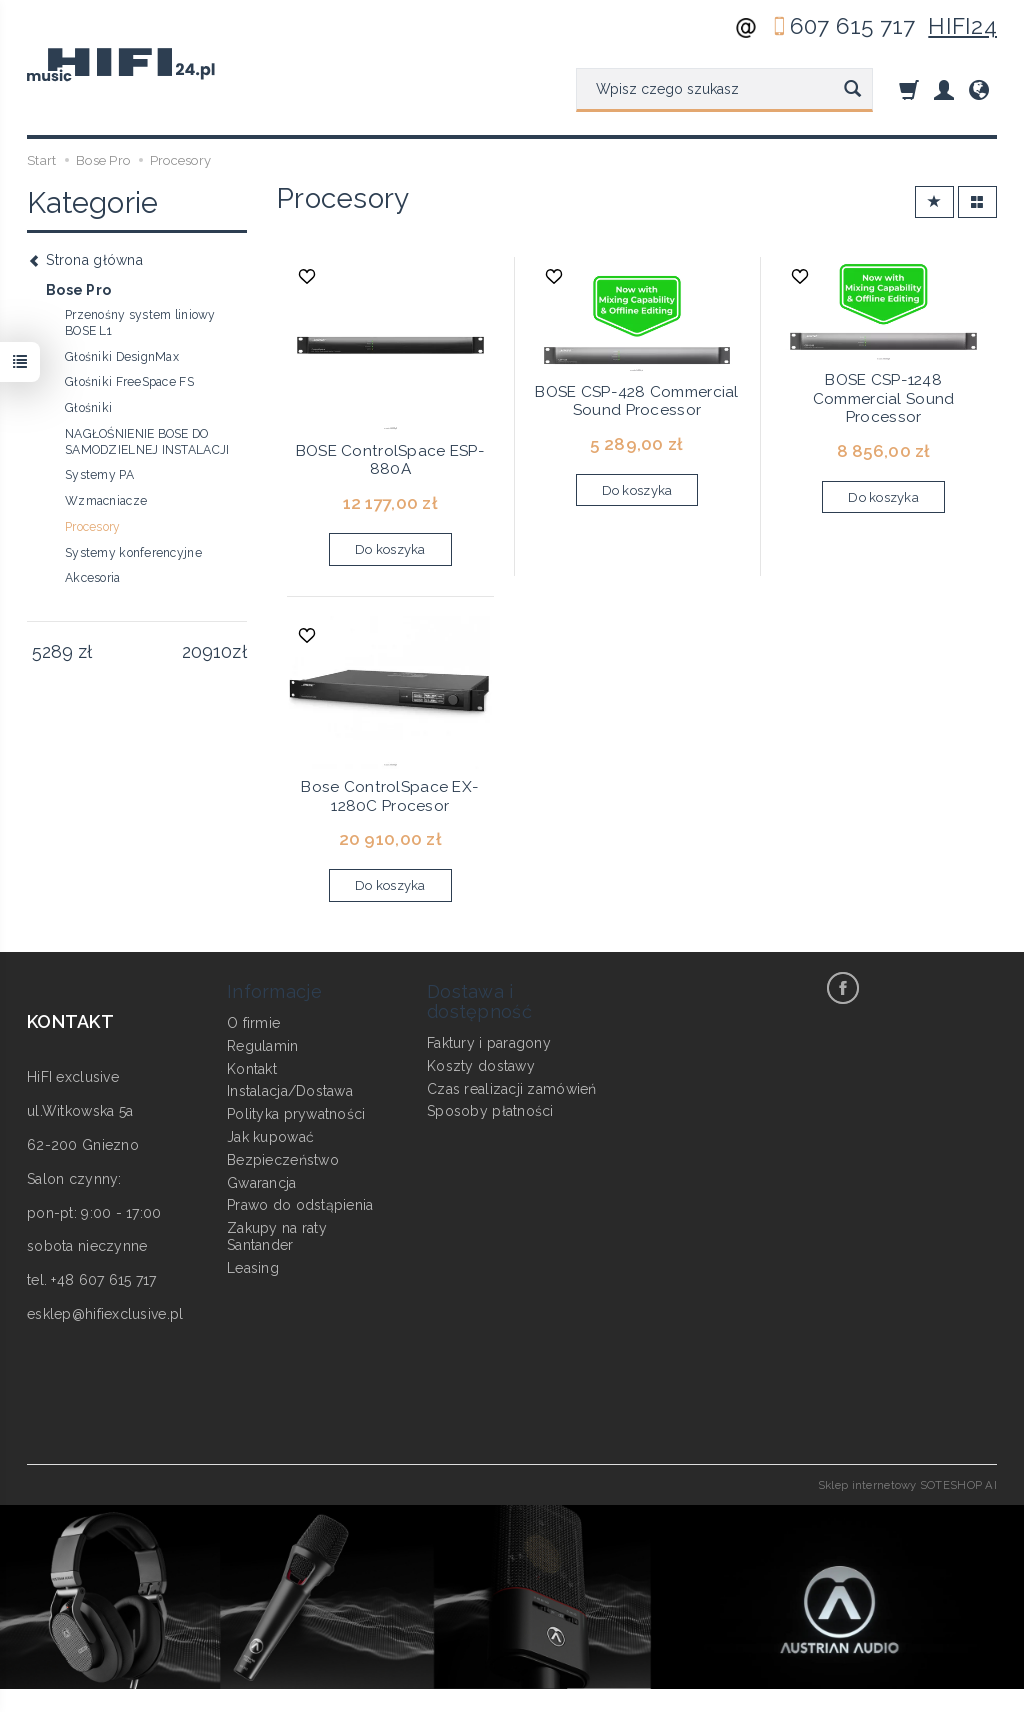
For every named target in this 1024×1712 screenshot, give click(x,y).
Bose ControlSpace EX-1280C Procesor (390, 796)
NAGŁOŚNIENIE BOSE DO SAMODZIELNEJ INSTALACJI (147, 442)
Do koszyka (390, 549)
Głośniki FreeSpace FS (129, 382)
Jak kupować (270, 1137)
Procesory (93, 527)
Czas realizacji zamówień (512, 1089)
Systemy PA (99, 475)
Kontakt (252, 1069)
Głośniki (88, 408)
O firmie (253, 1023)
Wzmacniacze (106, 501)
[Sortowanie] (934, 202)
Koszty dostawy (481, 1066)
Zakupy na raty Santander (277, 1236)
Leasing (253, 1268)
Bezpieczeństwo (283, 1160)
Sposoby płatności (490, 1111)
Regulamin (263, 1046)
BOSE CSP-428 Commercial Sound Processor (636, 401)
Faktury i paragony (489, 1043)
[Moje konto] (944, 89)
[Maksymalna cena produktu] (206, 652)
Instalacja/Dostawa (290, 1091)
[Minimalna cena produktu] (52, 652)
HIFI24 (962, 26)
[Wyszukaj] (852, 90)
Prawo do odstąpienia (300, 1205)
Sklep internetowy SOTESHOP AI (907, 1485)
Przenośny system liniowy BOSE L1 (140, 323)
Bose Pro (78, 290)
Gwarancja (262, 1183)
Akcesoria (93, 578)
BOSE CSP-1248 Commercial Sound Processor (883, 398)
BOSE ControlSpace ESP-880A (390, 460)
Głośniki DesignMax (122, 357)
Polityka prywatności (296, 1114)
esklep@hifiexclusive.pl (105, 1314)
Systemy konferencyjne (133, 553)
